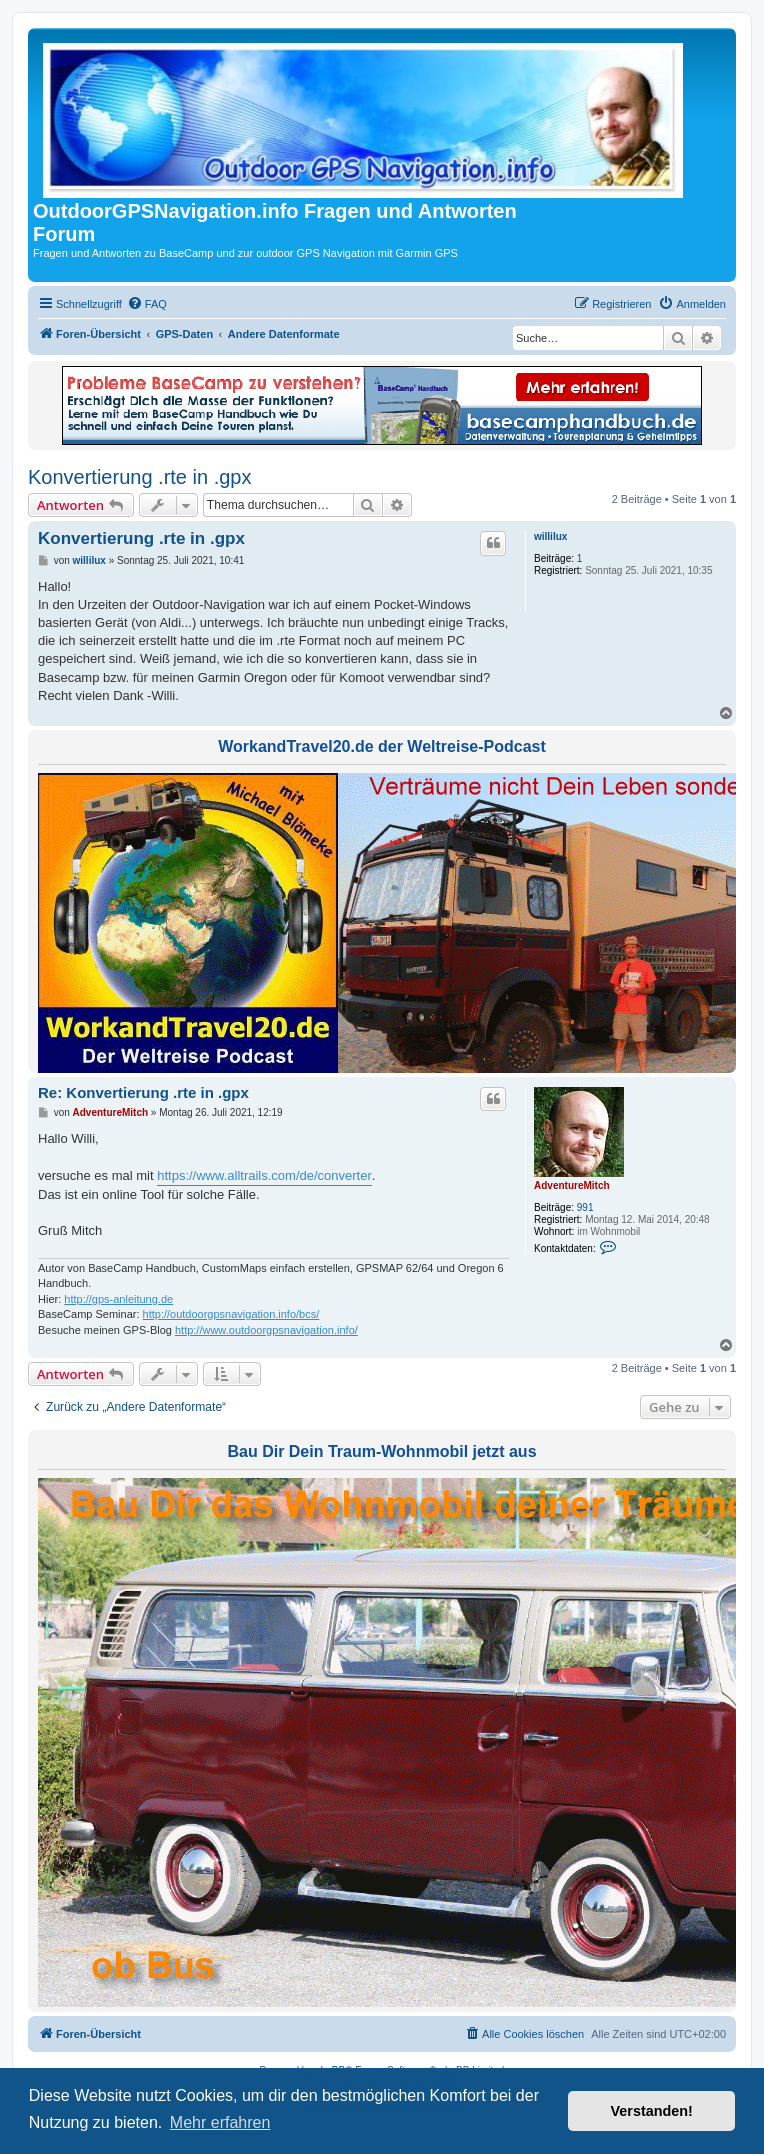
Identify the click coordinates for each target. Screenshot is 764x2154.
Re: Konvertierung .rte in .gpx (143, 1092)
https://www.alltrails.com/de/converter (264, 1175)
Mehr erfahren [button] (220, 2122)
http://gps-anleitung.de (118, 1299)
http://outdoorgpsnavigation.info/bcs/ (231, 1314)
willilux (550, 536)
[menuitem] (147, 304)
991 (585, 1207)
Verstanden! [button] (652, 2111)
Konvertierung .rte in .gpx (139, 477)
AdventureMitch (572, 1185)
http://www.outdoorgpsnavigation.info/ (266, 1330)
